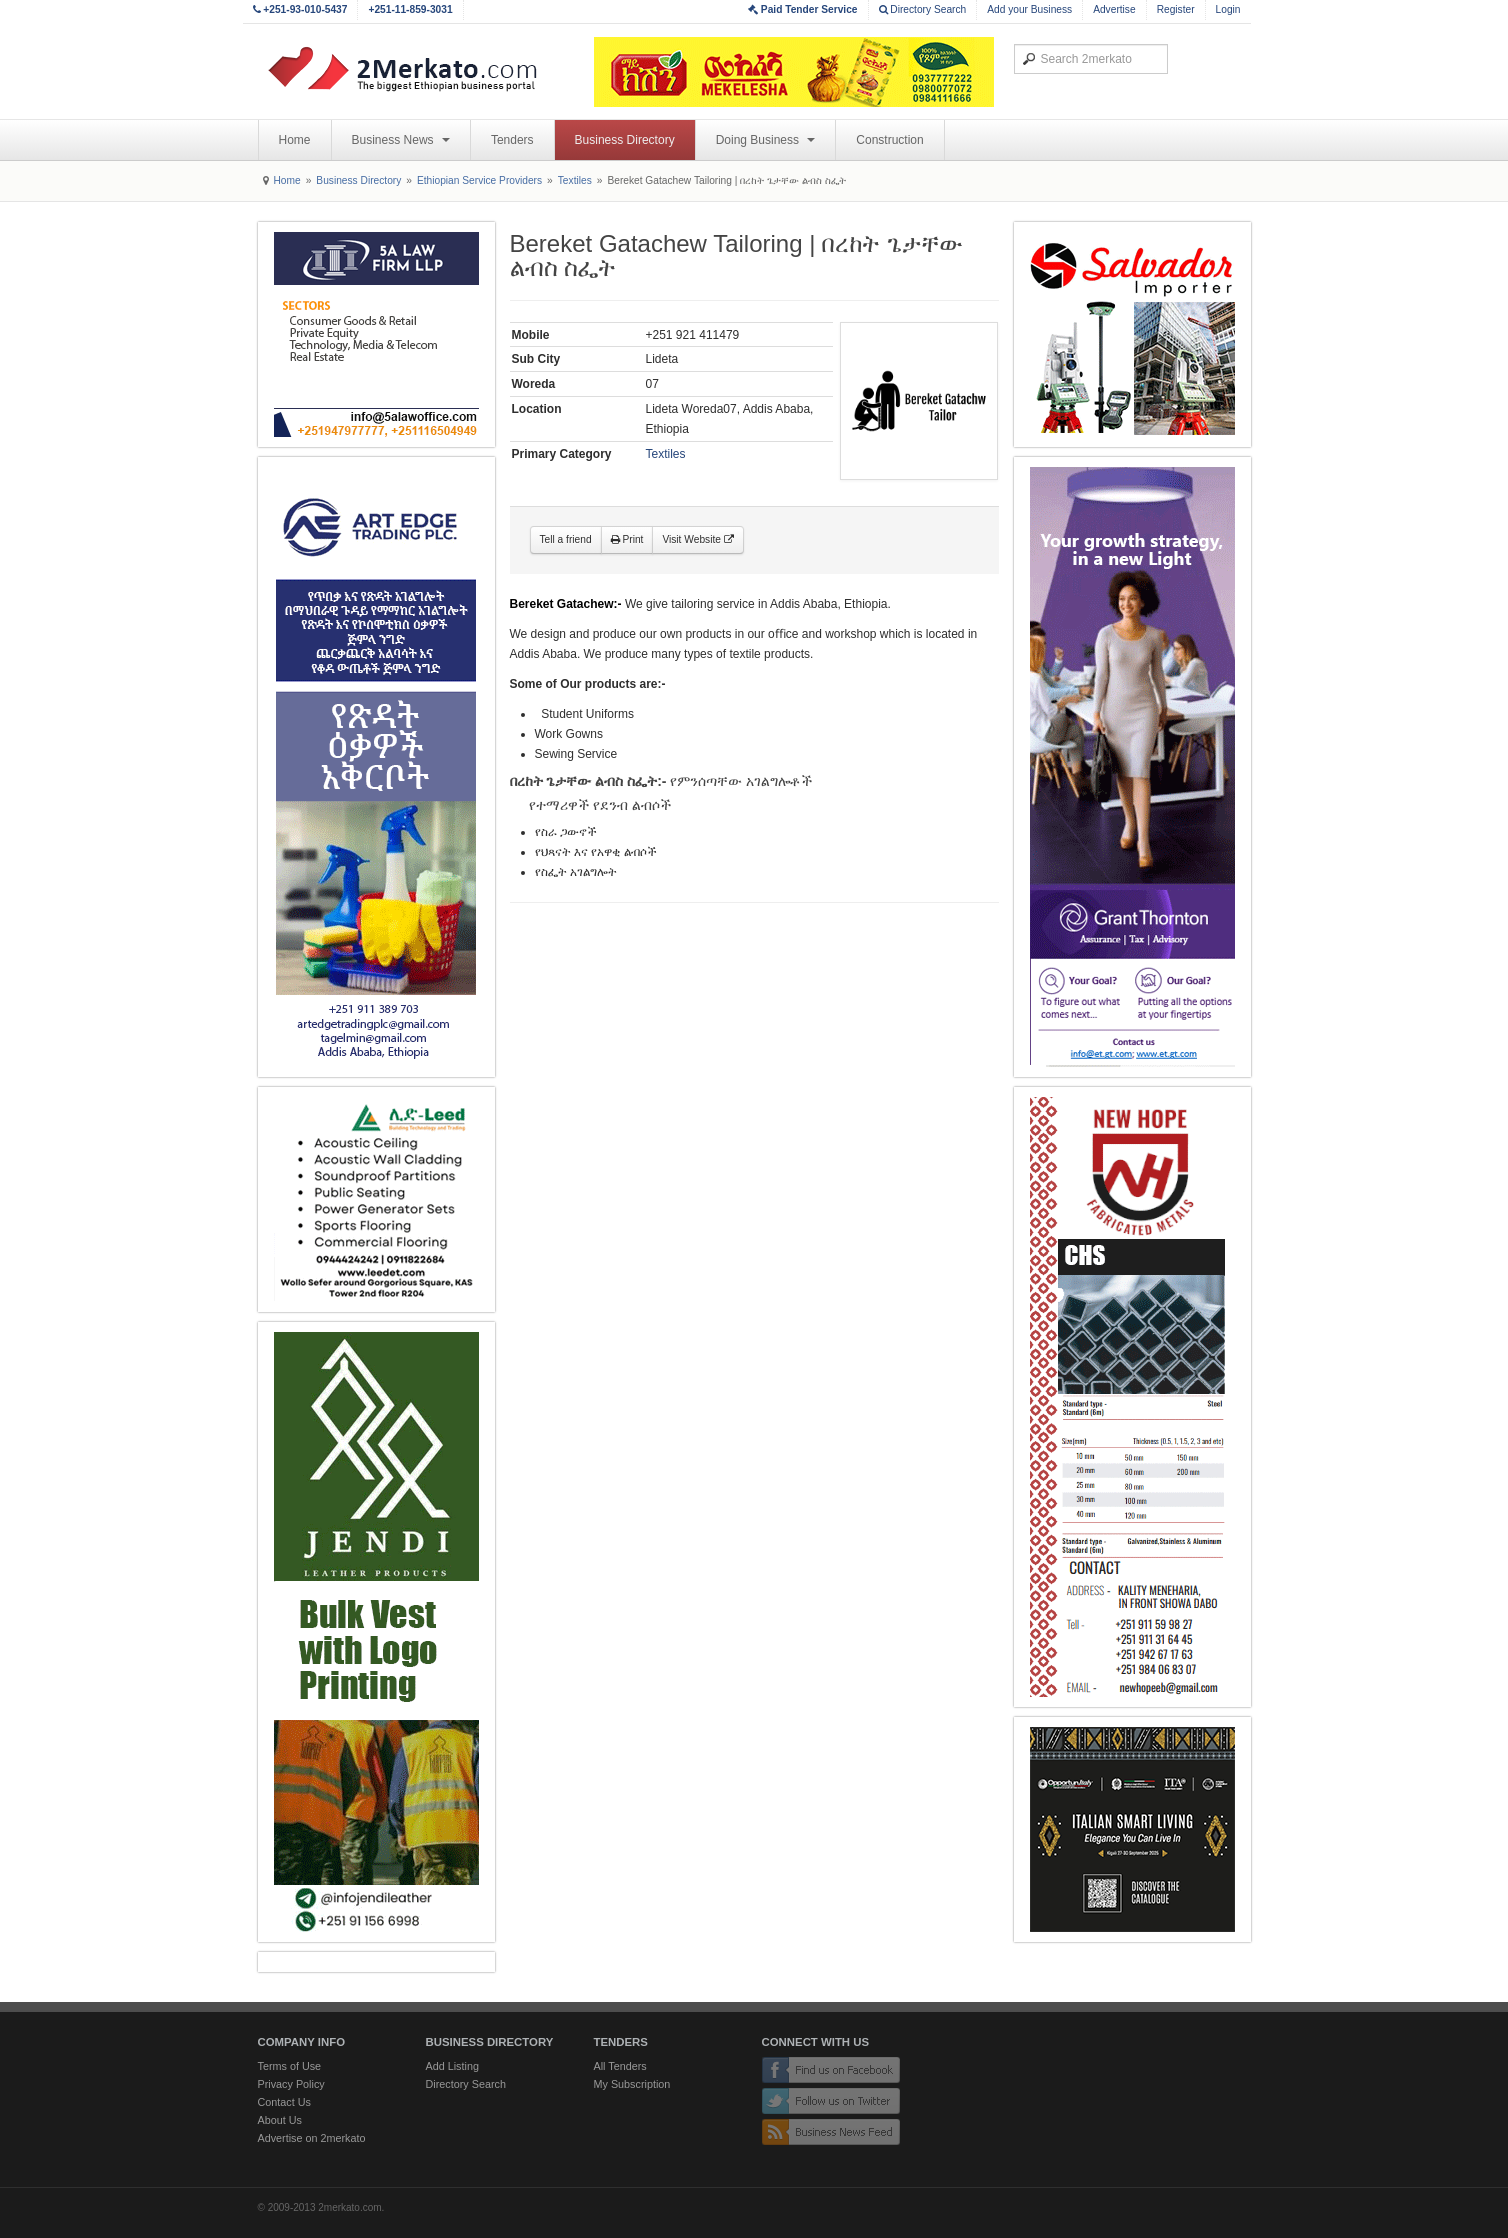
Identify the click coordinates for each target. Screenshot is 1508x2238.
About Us (280, 2120)
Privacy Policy (291, 2084)
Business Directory (625, 140)
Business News (401, 140)
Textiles (575, 180)
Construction (889, 140)
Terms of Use (290, 2066)
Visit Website (697, 539)
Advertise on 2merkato (312, 2138)
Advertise (1114, 9)
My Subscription (632, 2084)
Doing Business (766, 140)
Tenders (512, 140)
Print (627, 539)
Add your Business (1029, 9)
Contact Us (284, 2102)
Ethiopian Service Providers (479, 180)
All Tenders (620, 2066)
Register (1176, 9)
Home (295, 140)
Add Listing (452, 2066)
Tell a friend (566, 539)
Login (1228, 9)
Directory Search (923, 9)
